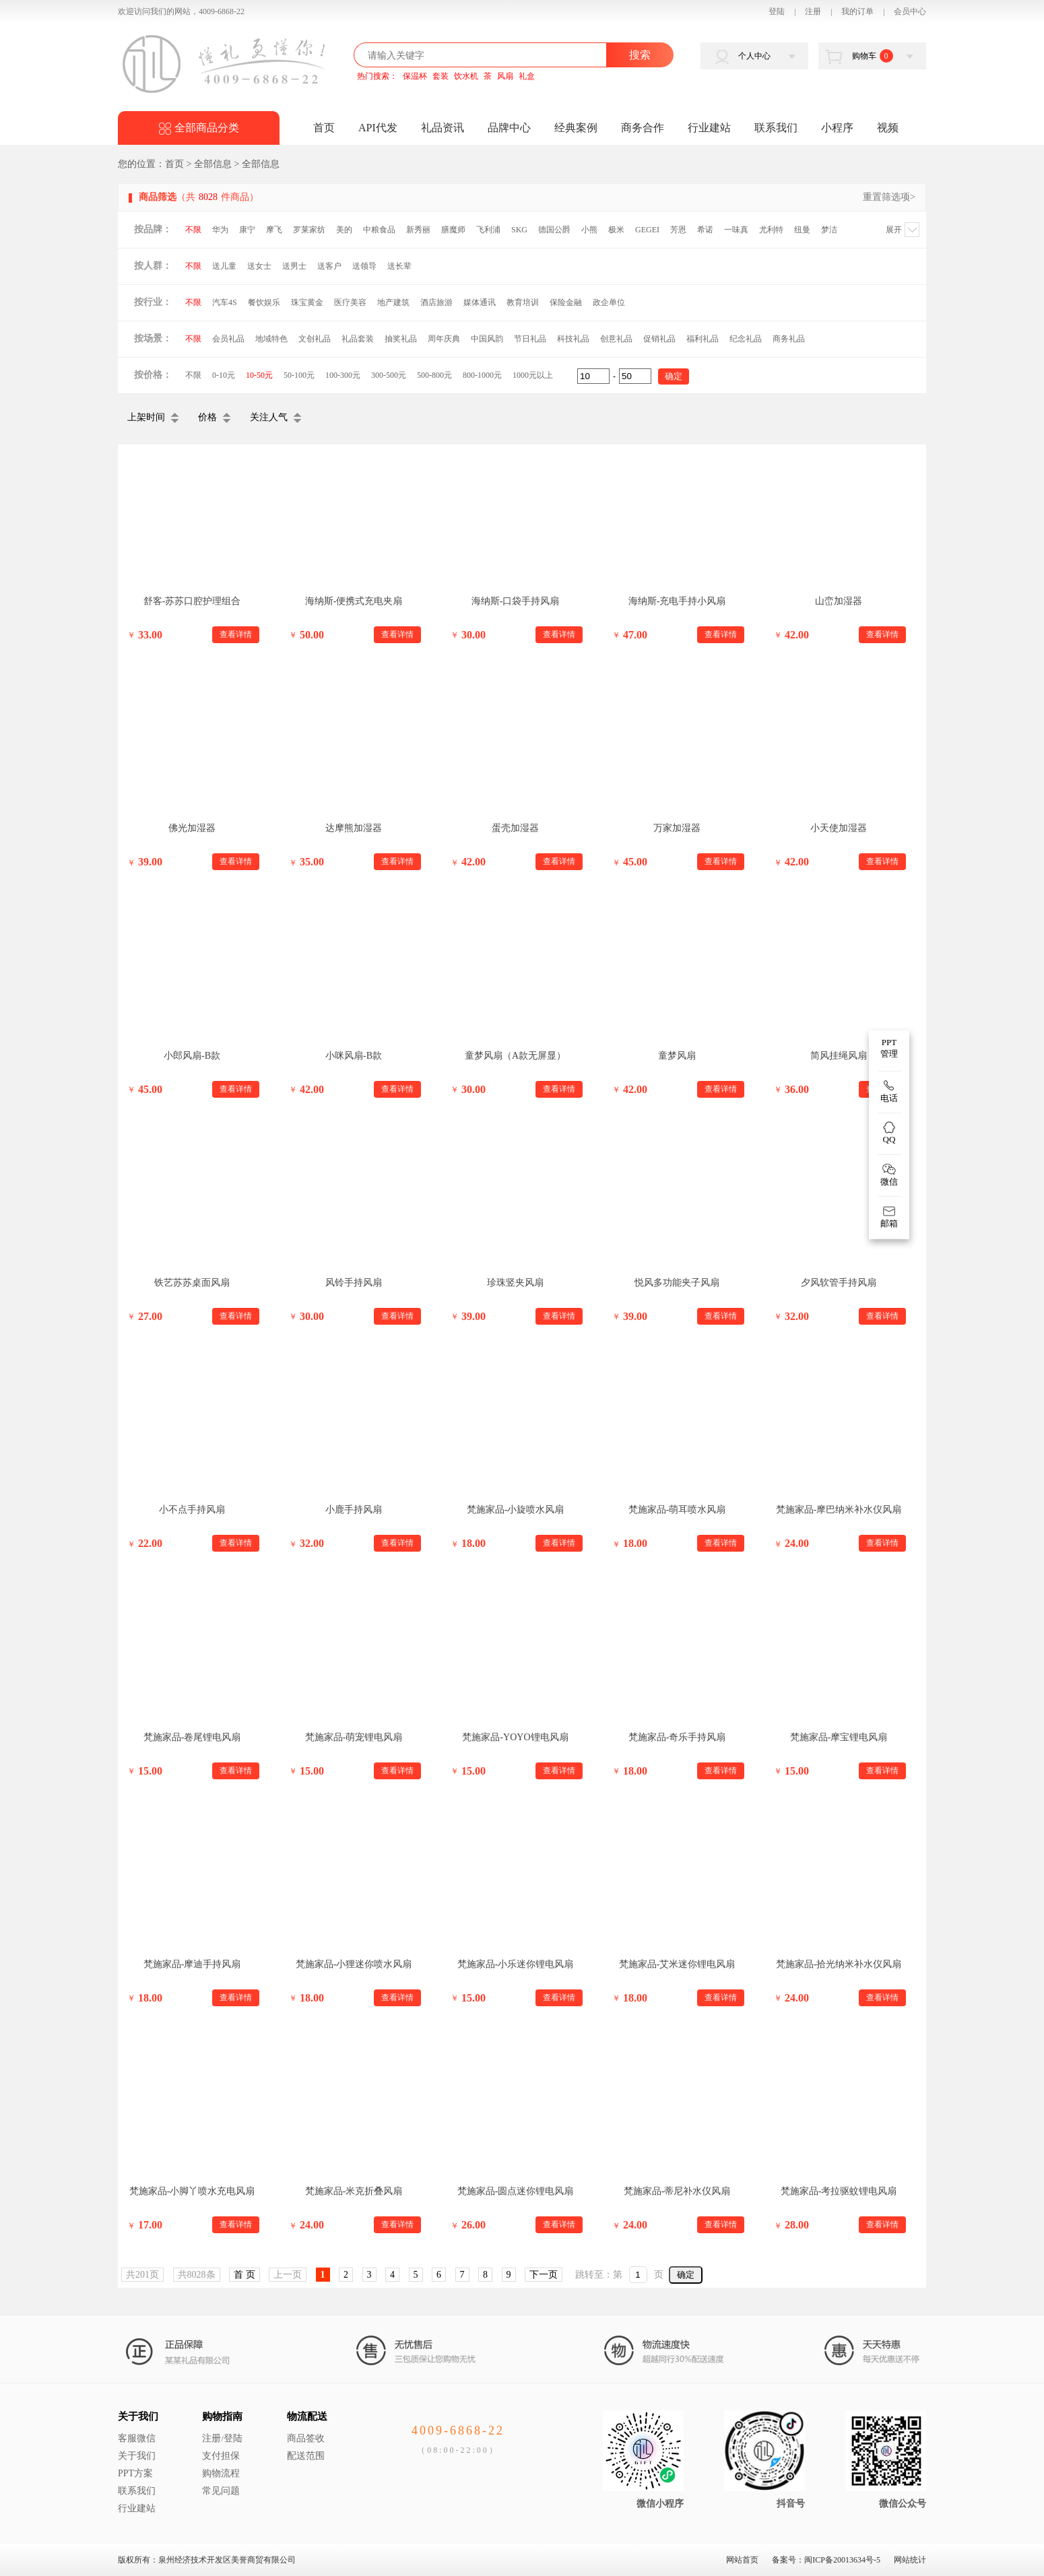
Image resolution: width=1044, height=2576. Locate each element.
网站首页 (742, 2560)
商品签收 (306, 2438)
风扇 (505, 76)
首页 (324, 127)
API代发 (377, 127)
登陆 (777, 11)
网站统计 (910, 2560)
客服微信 (137, 2438)
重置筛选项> (889, 197)
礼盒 (527, 76)
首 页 (244, 2275)
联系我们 (775, 127)
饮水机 (466, 76)
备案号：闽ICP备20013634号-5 (826, 2560)
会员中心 (910, 11)
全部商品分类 (206, 127)
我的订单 (857, 11)
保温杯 (415, 76)
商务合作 (642, 127)
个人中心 (754, 56)
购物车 (872, 56)
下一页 (543, 2275)
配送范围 (306, 2456)
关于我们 (138, 2416)
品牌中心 (509, 127)
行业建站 (709, 127)
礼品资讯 (442, 127)
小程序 (837, 127)
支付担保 (221, 2456)
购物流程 (221, 2473)
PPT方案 (135, 2473)
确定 (685, 2275)
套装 (440, 76)
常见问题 (221, 2491)
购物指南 (222, 2416)
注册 (813, 11)
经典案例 (575, 127)
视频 (888, 127)
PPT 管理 (889, 1048)
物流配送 (307, 2416)
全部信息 (213, 164)
